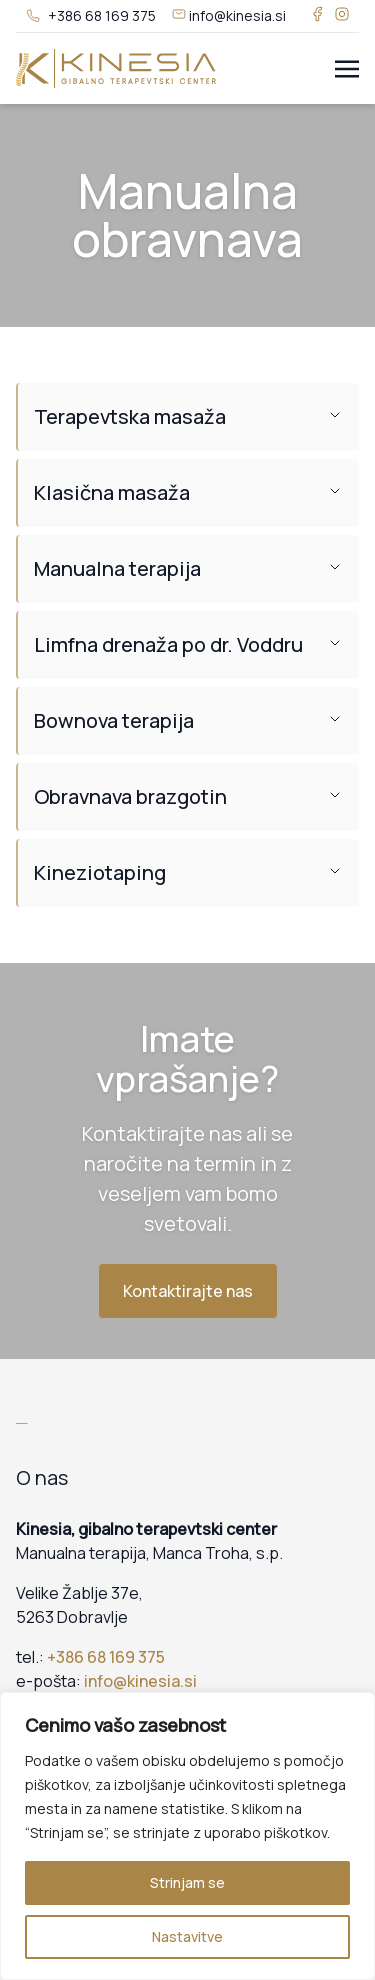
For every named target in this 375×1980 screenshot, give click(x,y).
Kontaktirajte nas (188, 1291)
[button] (187, 417)
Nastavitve (187, 1936)
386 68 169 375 (110, 1657)
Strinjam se (187, 1882)
